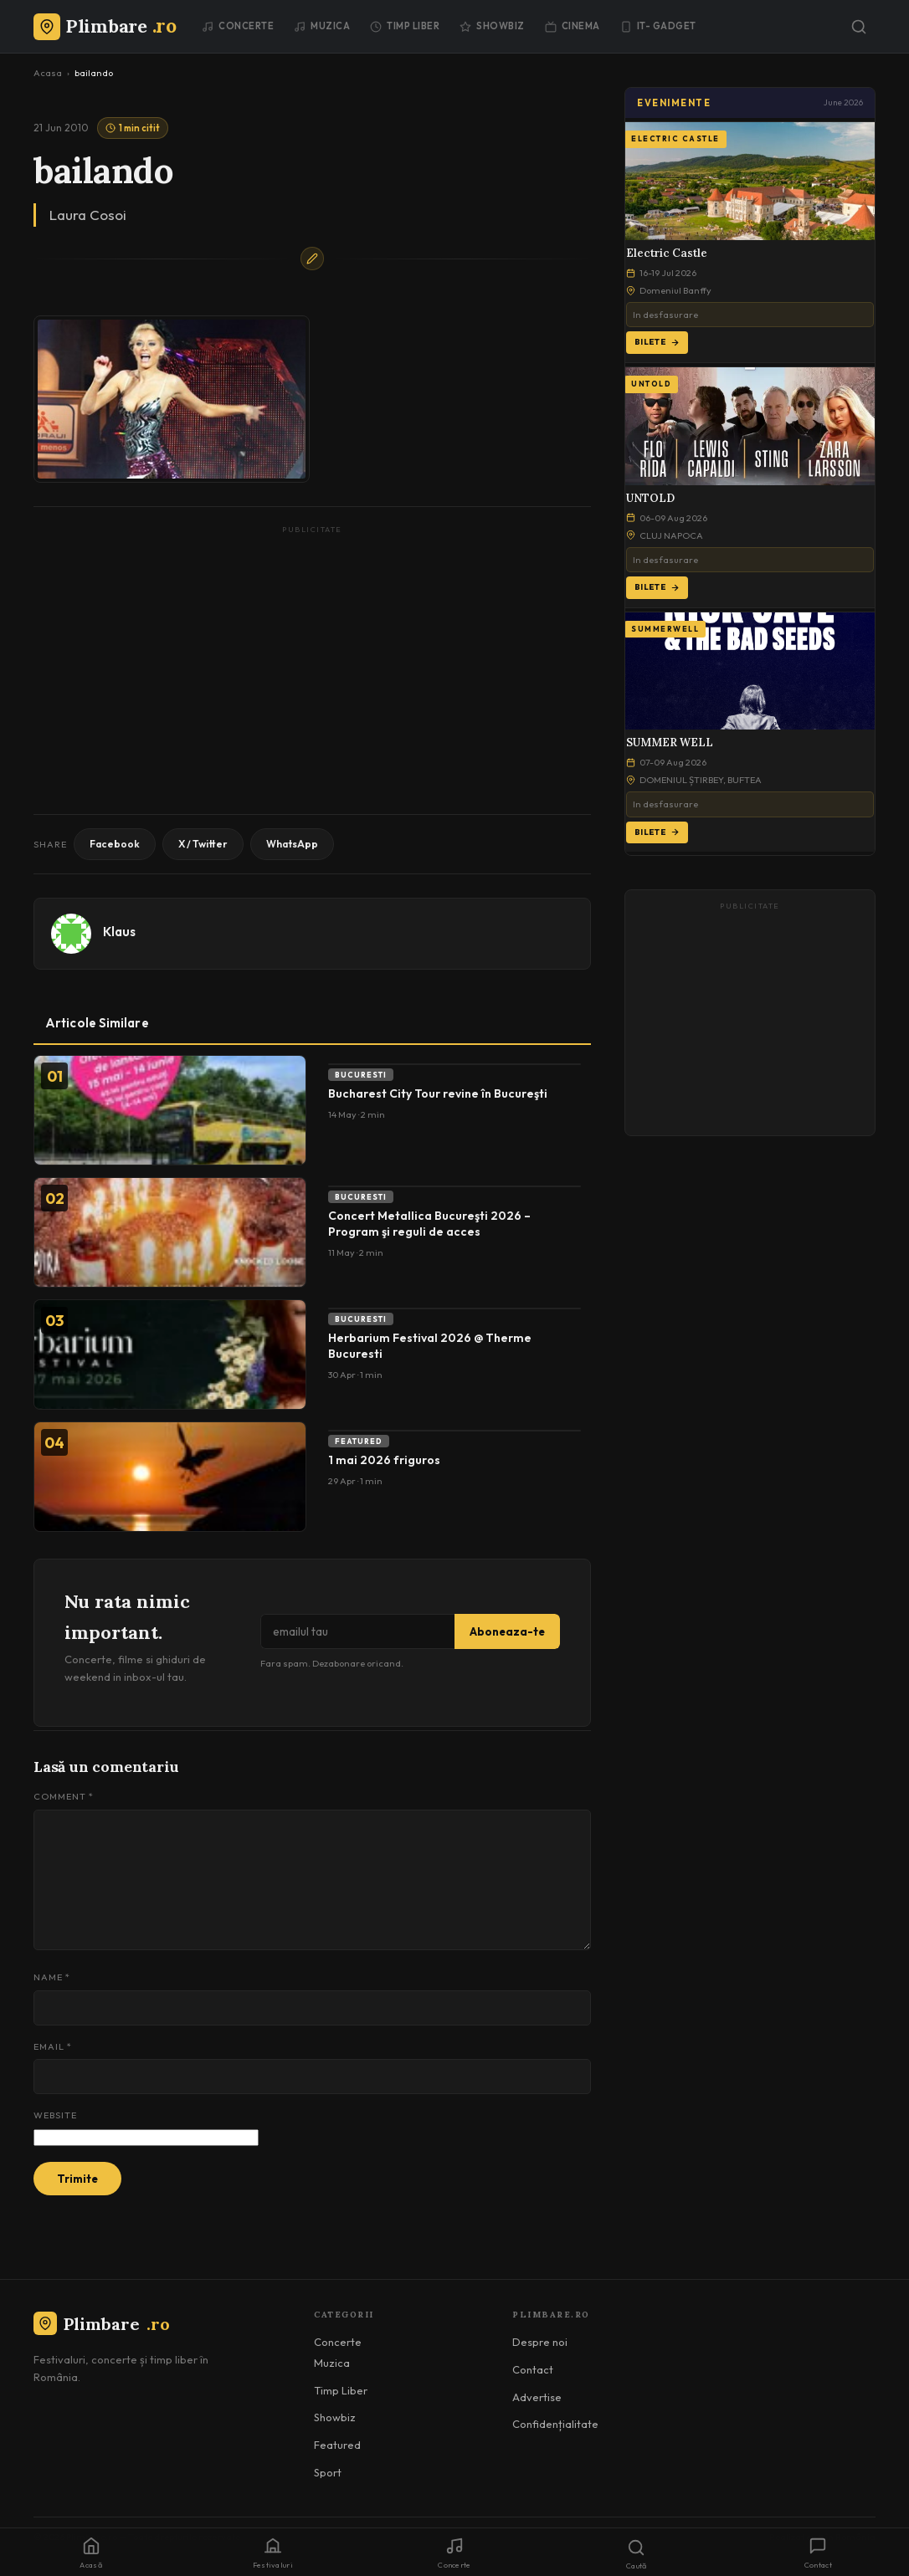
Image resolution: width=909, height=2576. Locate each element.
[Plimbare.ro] (104, 26)
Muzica (322, 26)
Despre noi (539, 2341)
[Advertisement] (312, 657)
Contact (532, 2369)
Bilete (657, 341)
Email (52, 2046)
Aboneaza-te (507, 1631)
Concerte (238, 26)
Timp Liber (404, 26)
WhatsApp (292, 843)
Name (51, 1977)
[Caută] (859, 27)
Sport (328, 2472)
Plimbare (101, 2324)
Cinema (572, 26)
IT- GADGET (658, 26)
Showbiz (492, 26)
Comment (63, 1796)
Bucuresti (361, 1074)
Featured (359, 1441)
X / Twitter (203, 843)
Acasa (47, 73)
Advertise (537, 2397)
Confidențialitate (555, 2423)
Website (55, 2115)
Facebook (115, 843)
